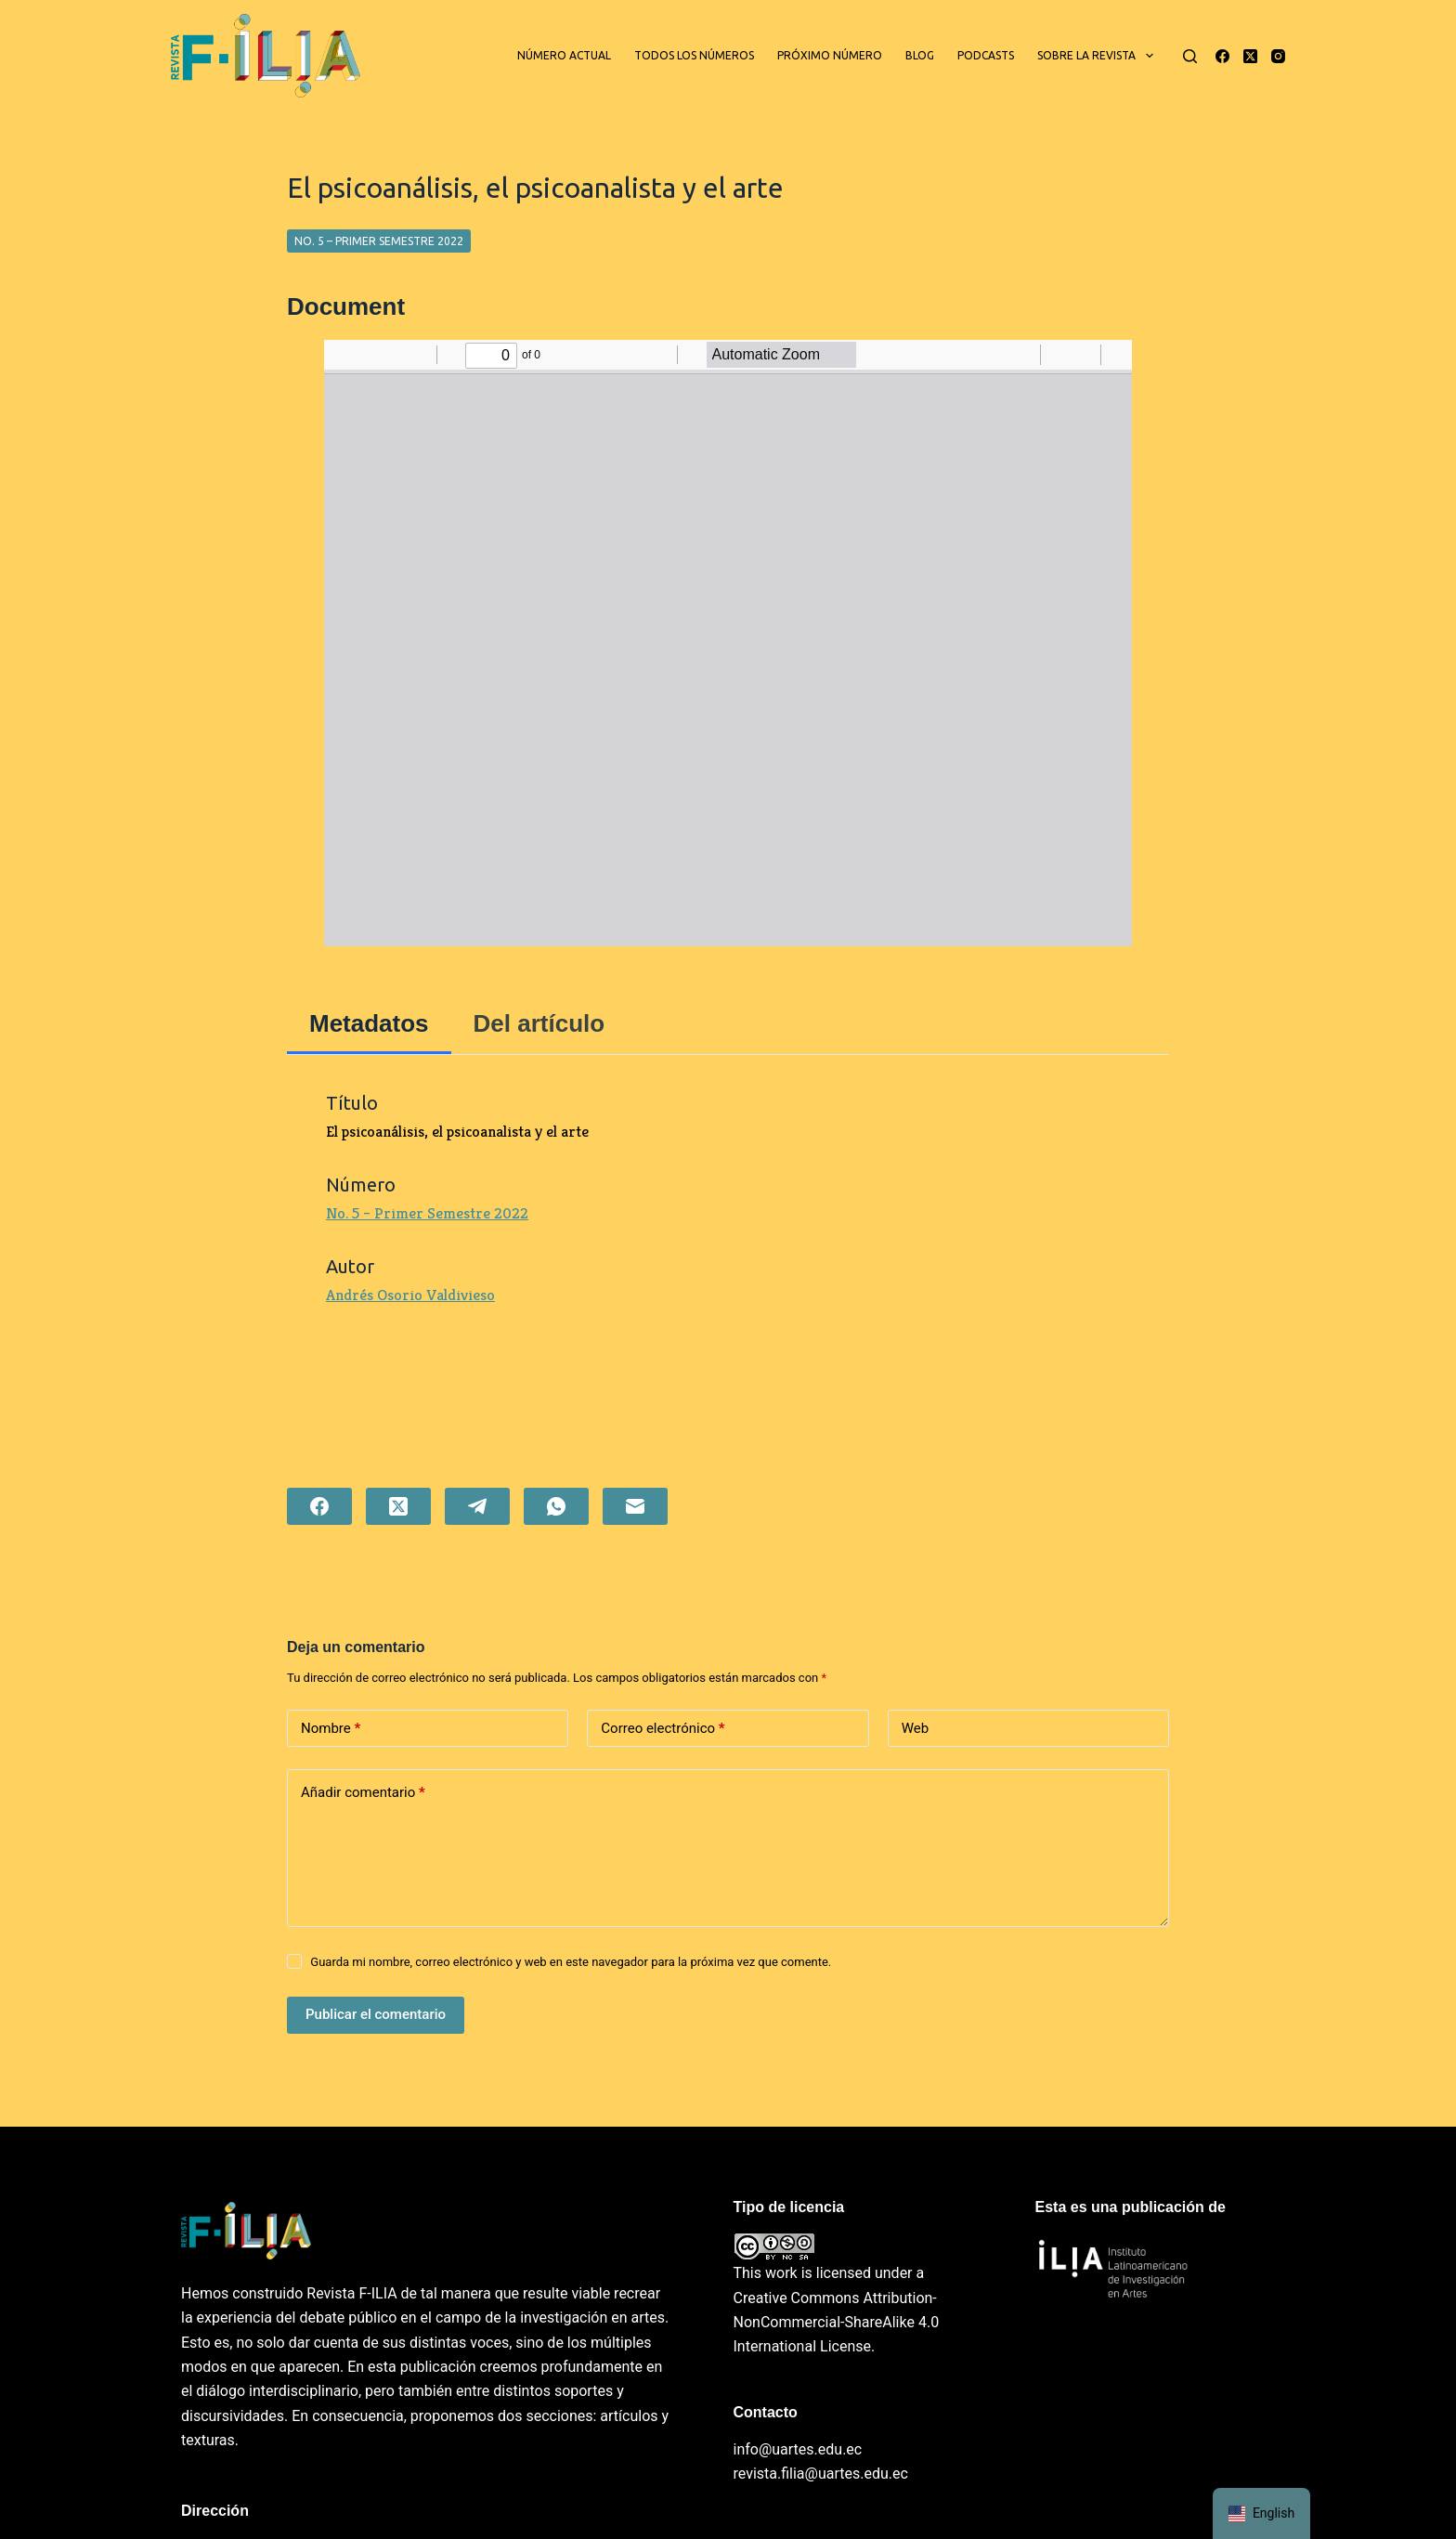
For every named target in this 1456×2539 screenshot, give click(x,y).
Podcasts (985, 55)
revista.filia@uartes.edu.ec (821, 2473)
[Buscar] (1190, 56)
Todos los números (694, 55)
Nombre (330, 1728)
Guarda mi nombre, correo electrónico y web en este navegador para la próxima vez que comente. (570, 1962)
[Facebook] (1222, 56)
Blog (919, 55)
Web (915, 1728)
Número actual (564, 55)
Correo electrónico (662, 1728)
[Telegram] (477, 1506)
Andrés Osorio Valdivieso (410, 1294)
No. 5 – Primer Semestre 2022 (378, 241)
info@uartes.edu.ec (798, 2449)
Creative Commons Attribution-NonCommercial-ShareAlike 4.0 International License (837, 2322)
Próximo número (829, 55)
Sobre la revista (1098, 56)
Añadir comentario (363, 1792)
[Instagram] (1278, 56)
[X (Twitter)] (1250, 56)
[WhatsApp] (556, 1506)
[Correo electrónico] (635, 1506)
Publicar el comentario (376, 2014)
